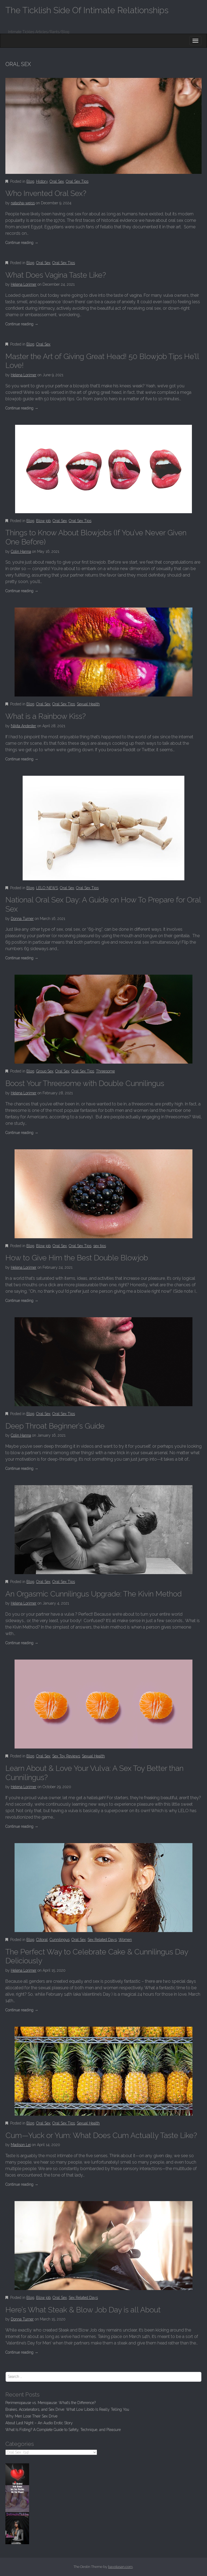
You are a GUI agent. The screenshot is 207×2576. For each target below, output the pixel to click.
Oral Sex (57, 181)
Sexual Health (88, 704)
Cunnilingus (60, 1939)
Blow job (43, 521)
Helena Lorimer (23, 284)
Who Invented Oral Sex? (45, 193)
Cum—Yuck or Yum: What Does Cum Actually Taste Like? (101, 2135)
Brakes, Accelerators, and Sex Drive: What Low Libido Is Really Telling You (67, 2409)
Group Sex (44, 1071)
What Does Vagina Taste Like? (55, 275)
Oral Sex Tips (77, 181)
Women (125, 1939)
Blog (30, 181)
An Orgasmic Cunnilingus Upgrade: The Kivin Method (93, 1593)
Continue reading (21, 242)
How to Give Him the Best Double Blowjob (76, 1257)
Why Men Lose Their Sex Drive (31, 2416)
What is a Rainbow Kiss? (45, 716)
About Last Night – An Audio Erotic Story (39, 2423)
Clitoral (42, 1939)
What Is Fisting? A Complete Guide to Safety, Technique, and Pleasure (63, 2429)
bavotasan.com (120, 2567)
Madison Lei (21, 2145)
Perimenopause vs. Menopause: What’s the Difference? (50, 2403)
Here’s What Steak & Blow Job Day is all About (83, 2309)
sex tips (99, 1246)
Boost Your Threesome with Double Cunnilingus (84, 1083)
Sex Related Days (102, 1939)
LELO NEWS (47, 888)
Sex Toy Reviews (66, 1756)
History (42, 181)
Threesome (105, 1071)
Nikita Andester (23, 726)
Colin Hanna (21, 551)
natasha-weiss (23, 203)
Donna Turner (22, 918)
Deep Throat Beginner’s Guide (55, 1426)
